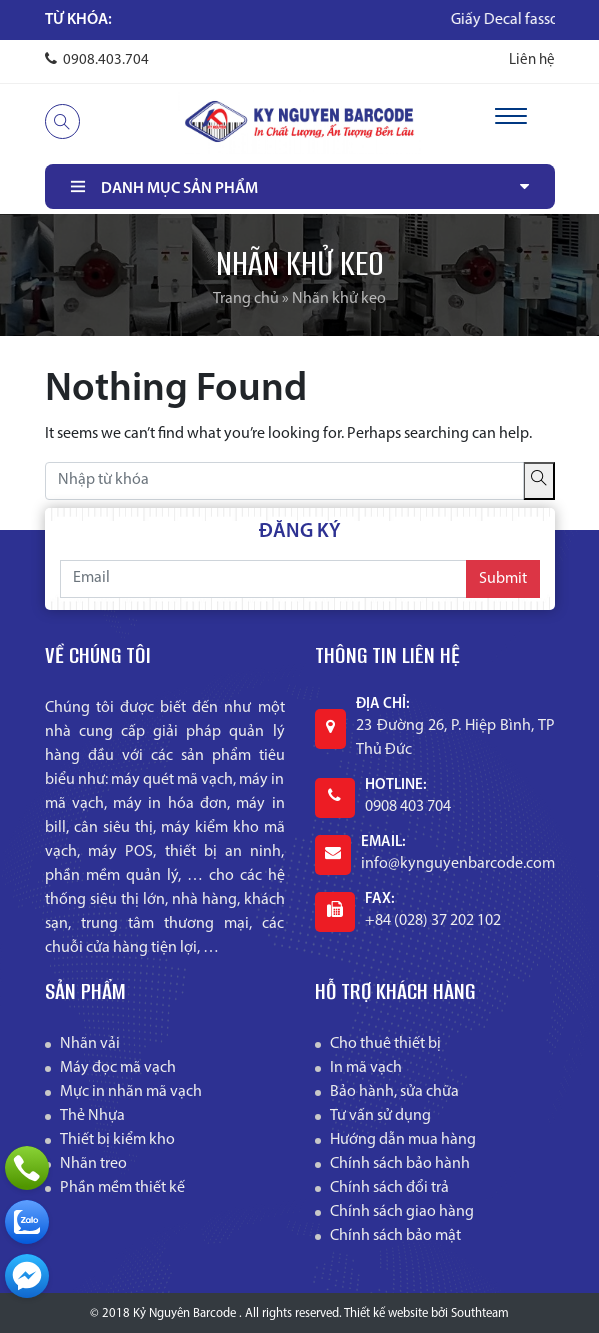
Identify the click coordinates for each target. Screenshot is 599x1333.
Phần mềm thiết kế (122, 1188)
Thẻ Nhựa (92, 1116)
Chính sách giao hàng (402, 1212)
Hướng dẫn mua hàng (403, 1140)
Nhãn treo (93, 1164)
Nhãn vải (90, 1044)
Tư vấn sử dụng (380, 1116)
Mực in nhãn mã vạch (131, 1092)
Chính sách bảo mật (395, 1236)
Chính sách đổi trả (389, 1188)
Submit (503, 579)
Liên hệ (532, 60)
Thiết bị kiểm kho (117, 1140)
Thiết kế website (386, 1313)
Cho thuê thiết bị (385, 1044)
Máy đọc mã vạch (118, 1068)
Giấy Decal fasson (531, 20)
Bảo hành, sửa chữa (394, 1092)
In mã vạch (366, 1068)
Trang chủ (246, 299)
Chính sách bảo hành (400, 1164)
